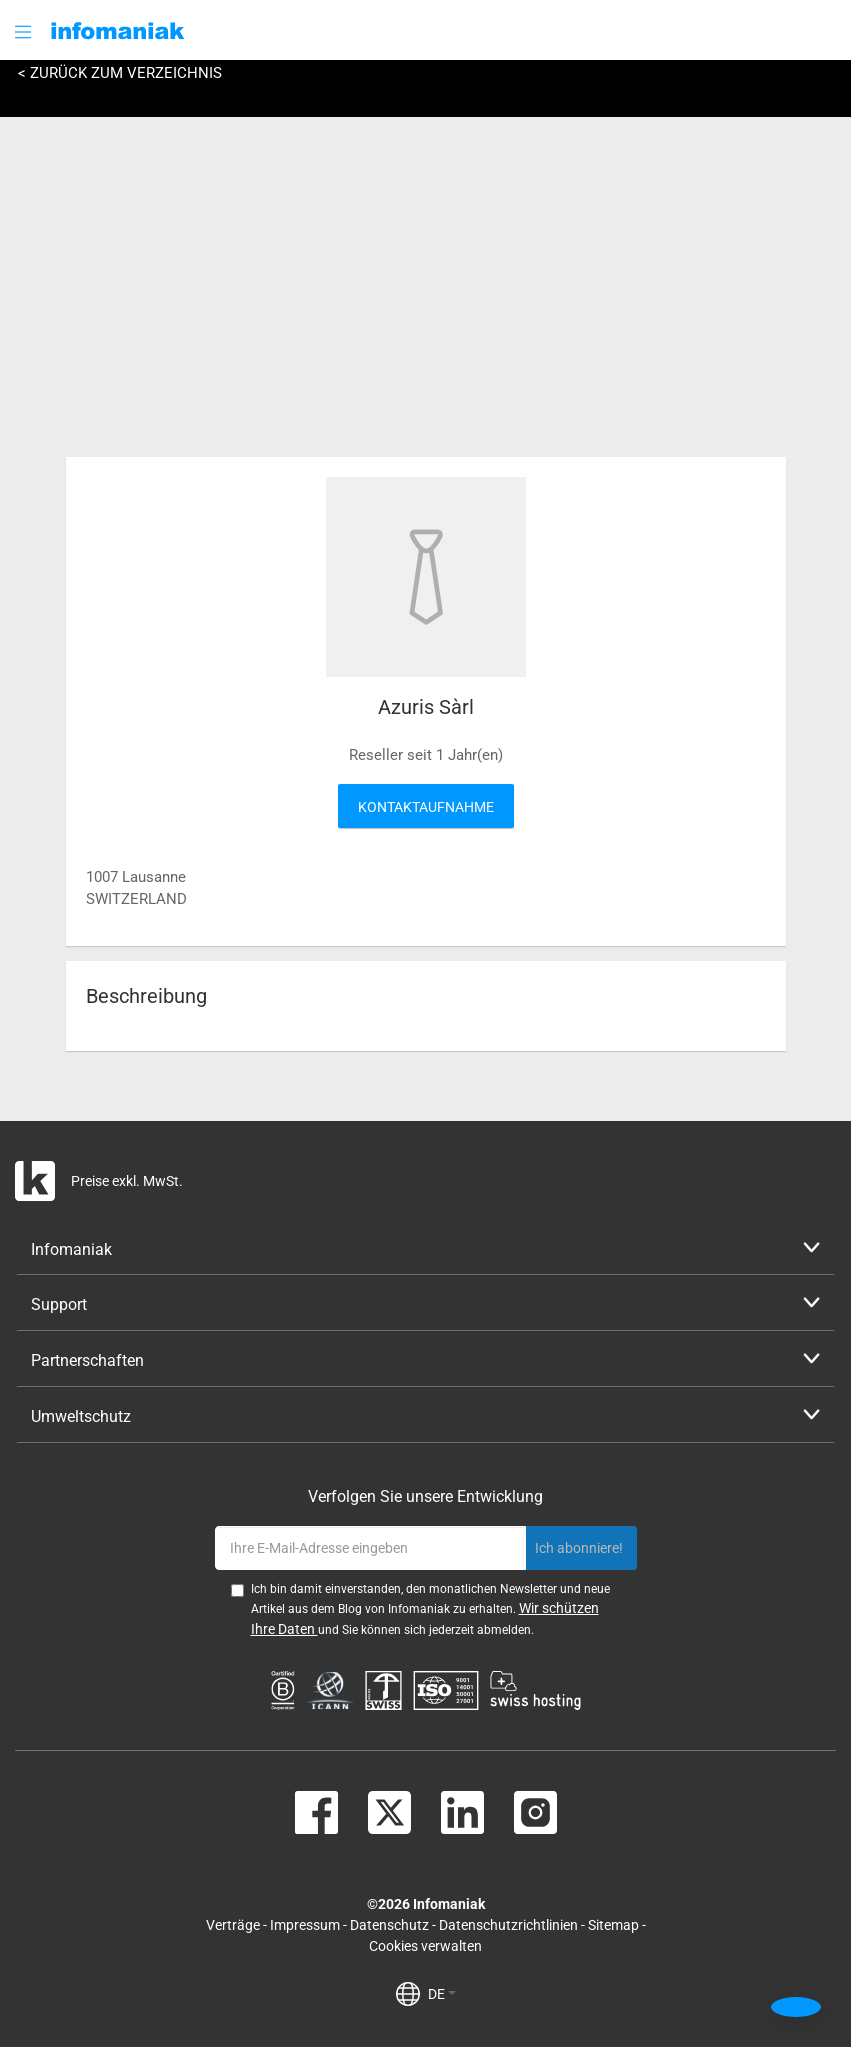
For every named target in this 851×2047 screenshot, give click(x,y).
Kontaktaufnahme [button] (426, 807)
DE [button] (442, 1994)
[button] (25, 31)
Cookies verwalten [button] (425, 1946)
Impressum (305, 1925)
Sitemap (613, 1925)
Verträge (233, 1925)
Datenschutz (389, 1925)
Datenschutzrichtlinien (508, 1925)
